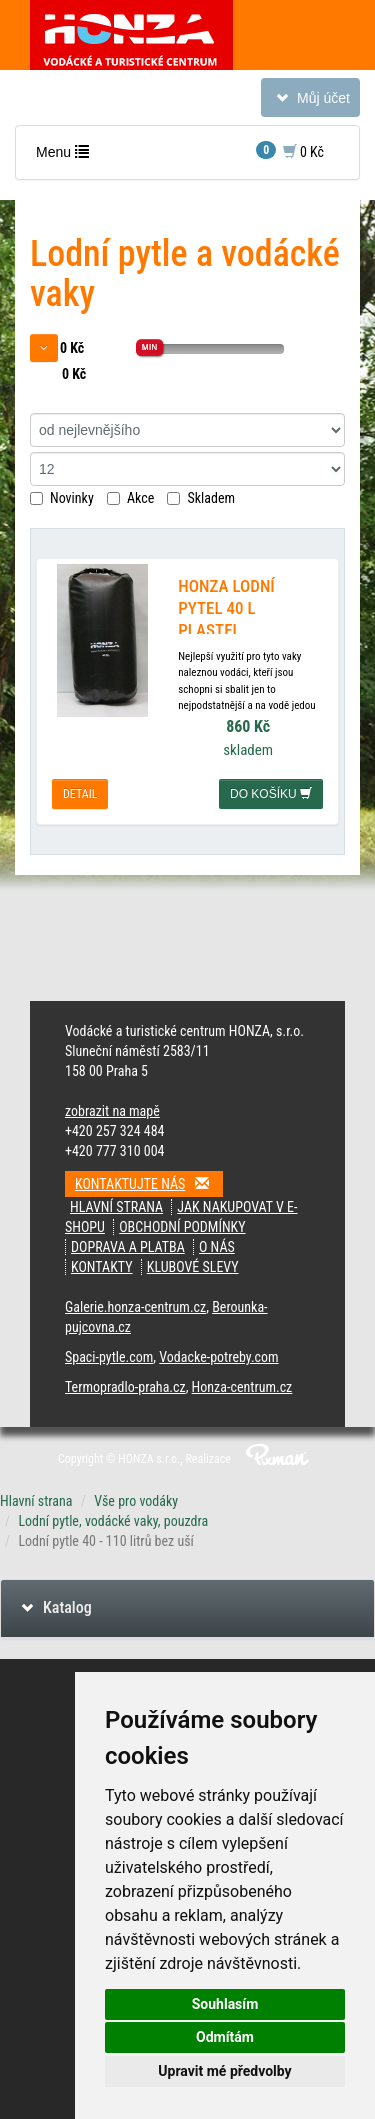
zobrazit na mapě (112, 1111)
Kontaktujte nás (149, 1183)
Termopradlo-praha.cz (125, 1387)
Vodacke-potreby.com (218, 1357)
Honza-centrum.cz (242, 1387)
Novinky (62, 498)
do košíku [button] (271, 794)
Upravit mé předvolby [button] (224, 2071)
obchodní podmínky (182, 1227)
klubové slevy (193, 1267)
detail (80, 794)
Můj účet (310, 101)
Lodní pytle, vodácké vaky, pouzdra (113, 1521)
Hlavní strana (116, 1207)
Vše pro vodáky (136, 1501)
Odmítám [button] (225, 2037)
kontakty (102, 1267)
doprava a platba (128, 1247)
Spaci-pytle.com (109, 1357)
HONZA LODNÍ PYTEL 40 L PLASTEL (226, 608)
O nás (217, 1247)
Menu (67, 156)
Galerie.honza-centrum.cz (135, 1307)
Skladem (201, 498)
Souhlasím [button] (225, 2004)
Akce (130, 498)
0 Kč (290, 150)
